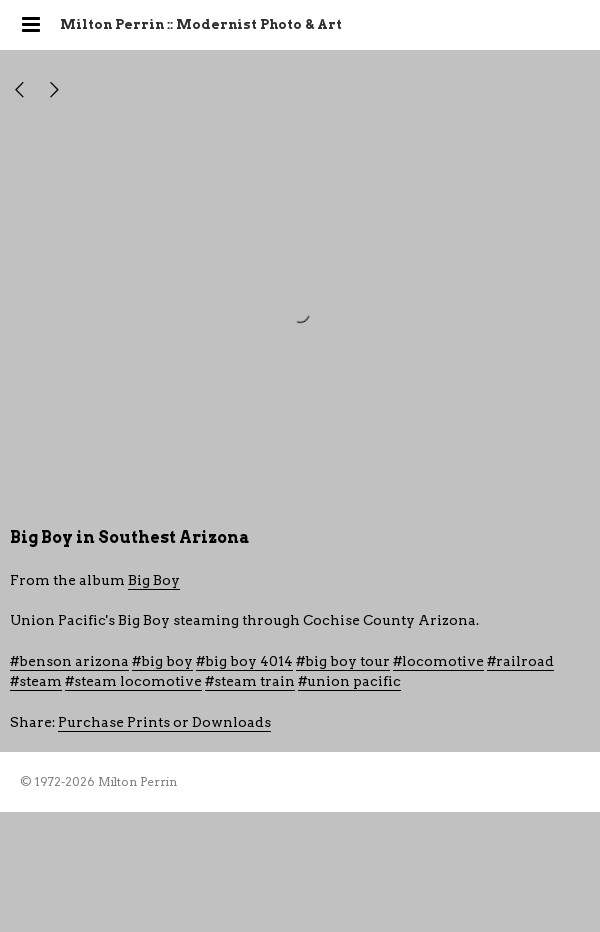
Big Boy (154, 580)
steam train (254, 681)
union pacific (354, 681)
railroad (525, 661)
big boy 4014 (249, 661)
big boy (167, 661)
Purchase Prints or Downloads (164, 722)
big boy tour (347, 661)
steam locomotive (138, 681)
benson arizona (74, 661)
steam (40, 681)
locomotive (443, 661)
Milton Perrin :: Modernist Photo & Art (201, 24)
